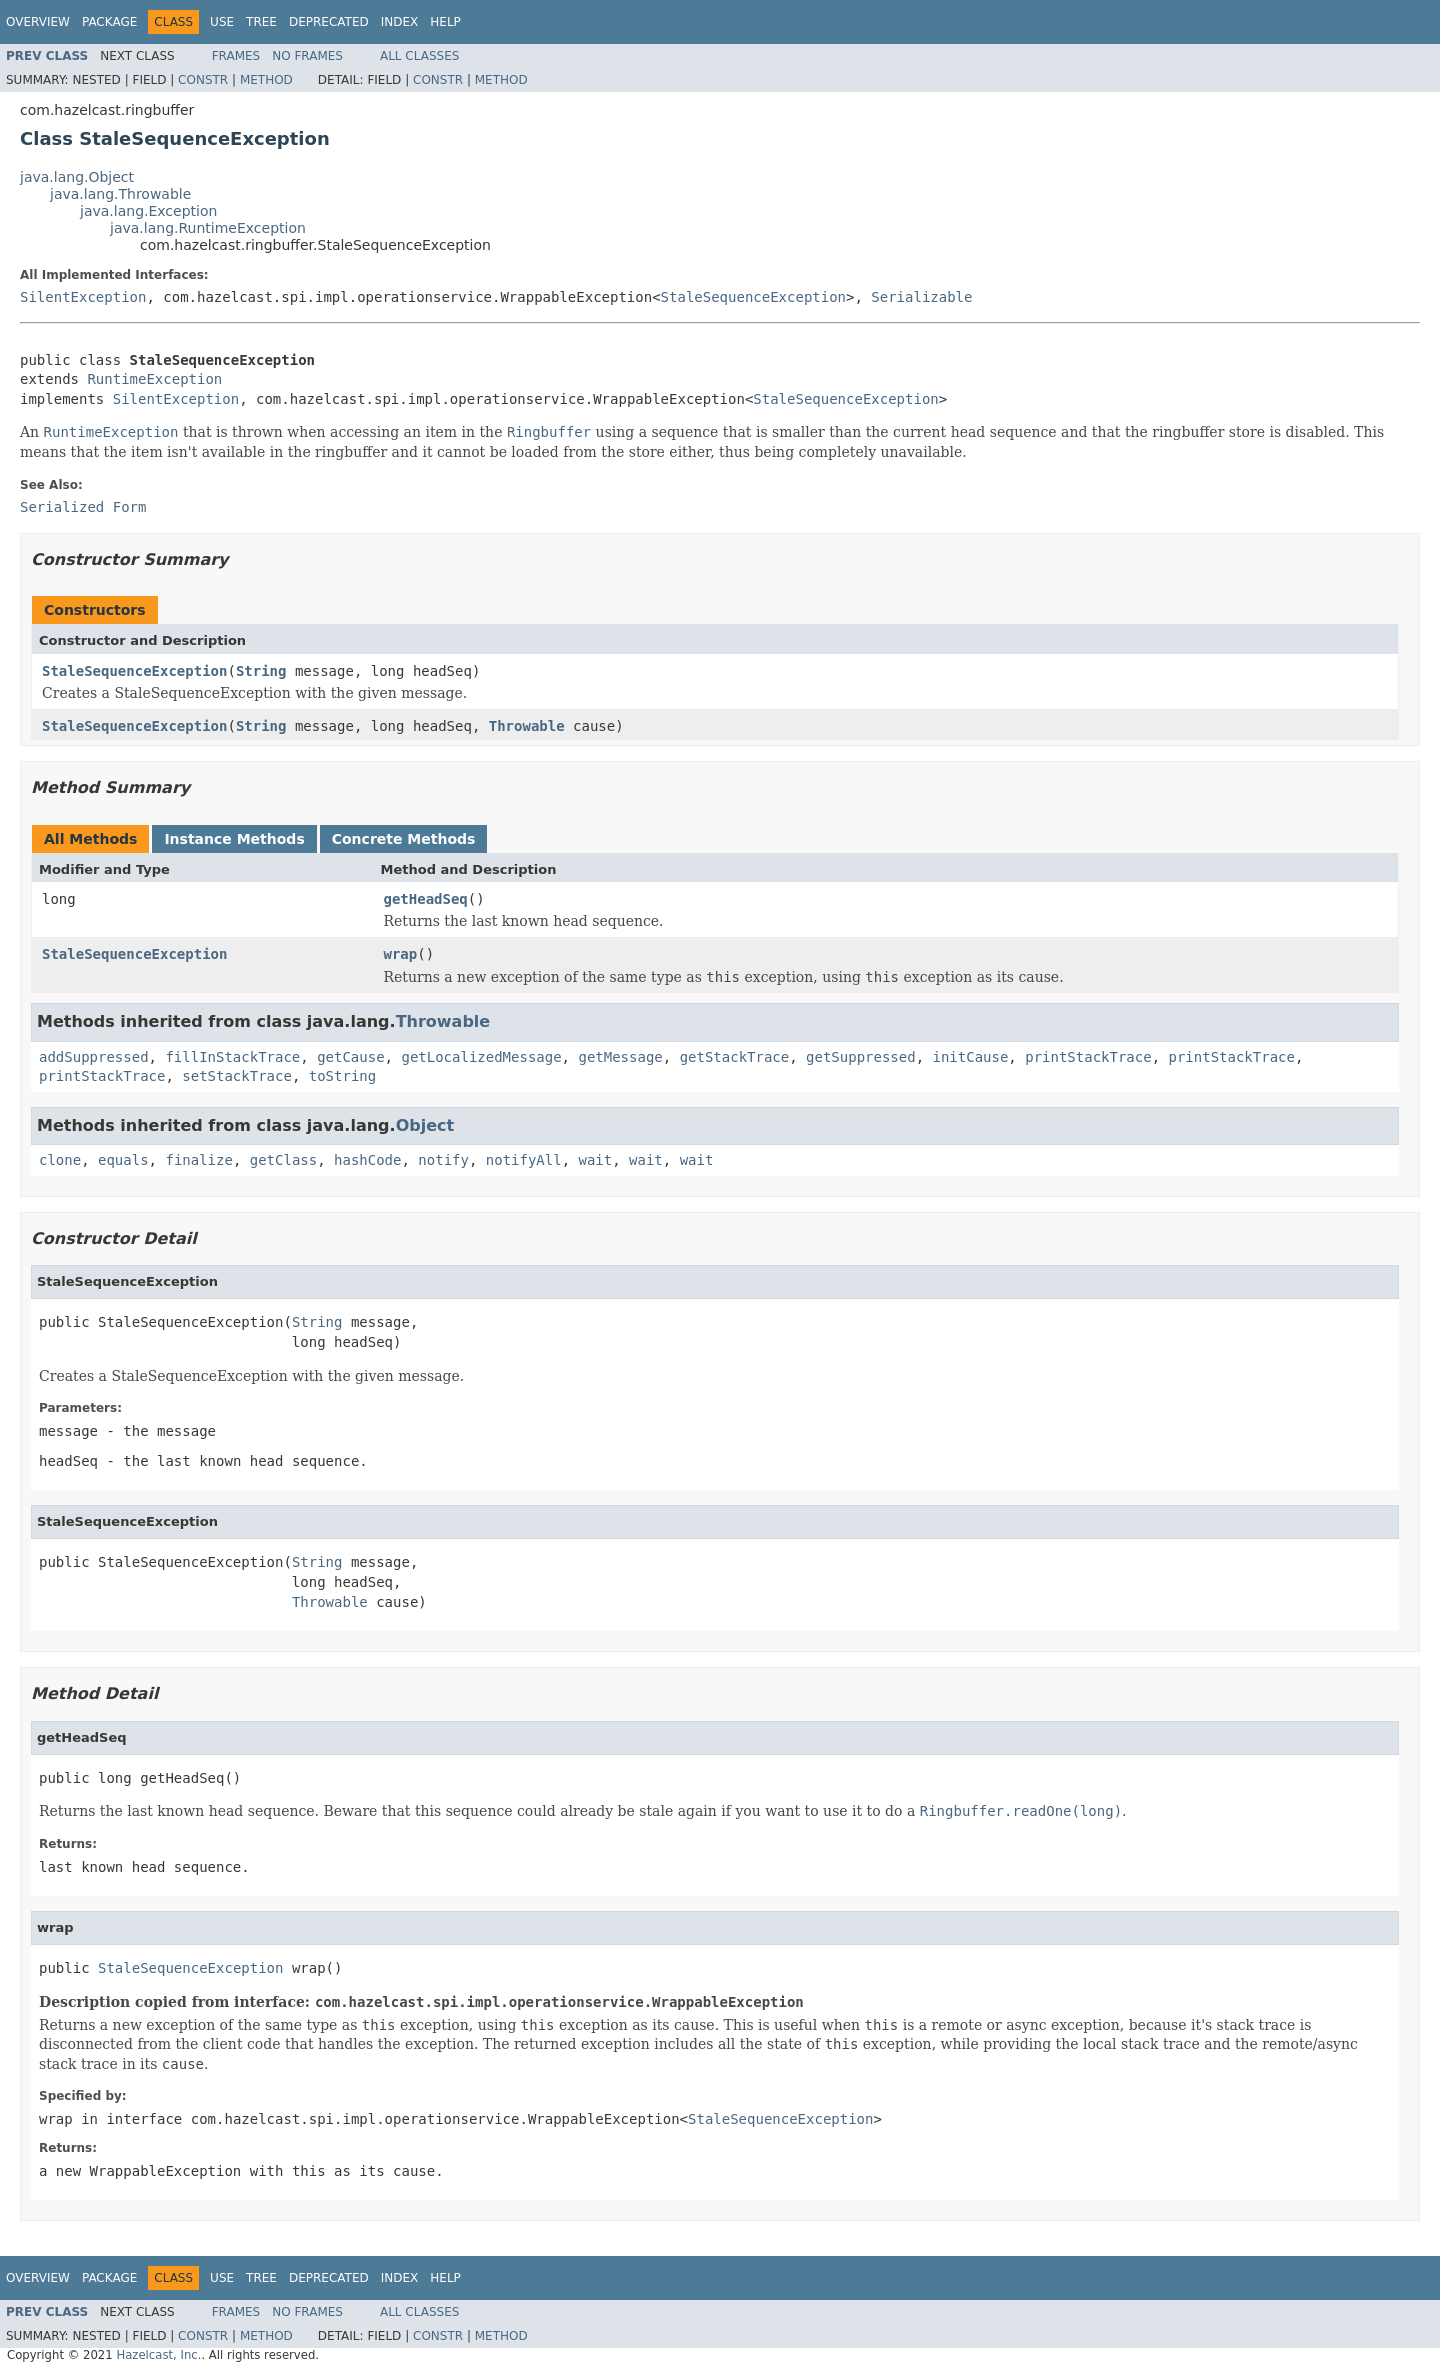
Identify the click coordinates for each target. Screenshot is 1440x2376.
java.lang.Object (77, 177)
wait (596, 1160)
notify (443, 1160)
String (261, 671)
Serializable (921, 297)
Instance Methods (234, 839)
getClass (283, 1160)
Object (425, 1125)
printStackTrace (1088, 1057)
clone (60, 1160)
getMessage (620, 1057)
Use (222, 22)
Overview (38, 22)
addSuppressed (94, 1057)
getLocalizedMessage (481, 1057)
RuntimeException (154, 379)
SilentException (83, 297)
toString (342, 1076)
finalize (198, 1160)
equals (123, 1160)
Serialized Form (83, 507)
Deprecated (329, 22)
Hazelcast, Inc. (158, 2355)
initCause (971, 1057)
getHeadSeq (426, 899)
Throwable (527, 726)
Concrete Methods (404, 839)
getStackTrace (735, 1057)
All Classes (419, 56)
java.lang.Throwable (120, 194)
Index (400, 22)
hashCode (367, 1160)
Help (445, 22)
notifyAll (524, 1160)
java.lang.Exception (148, 211)
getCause (350, 1057)
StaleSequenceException (753, 297)
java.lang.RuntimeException (208, 228)
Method (266, 80)
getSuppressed (861, 1057)
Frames (236, 56)
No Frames (307, 56)
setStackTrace (237, 1076)
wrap (401, 954)
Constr (203, 80)
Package (109, 22)
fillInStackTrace (232, 1057)
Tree (261, 22)
